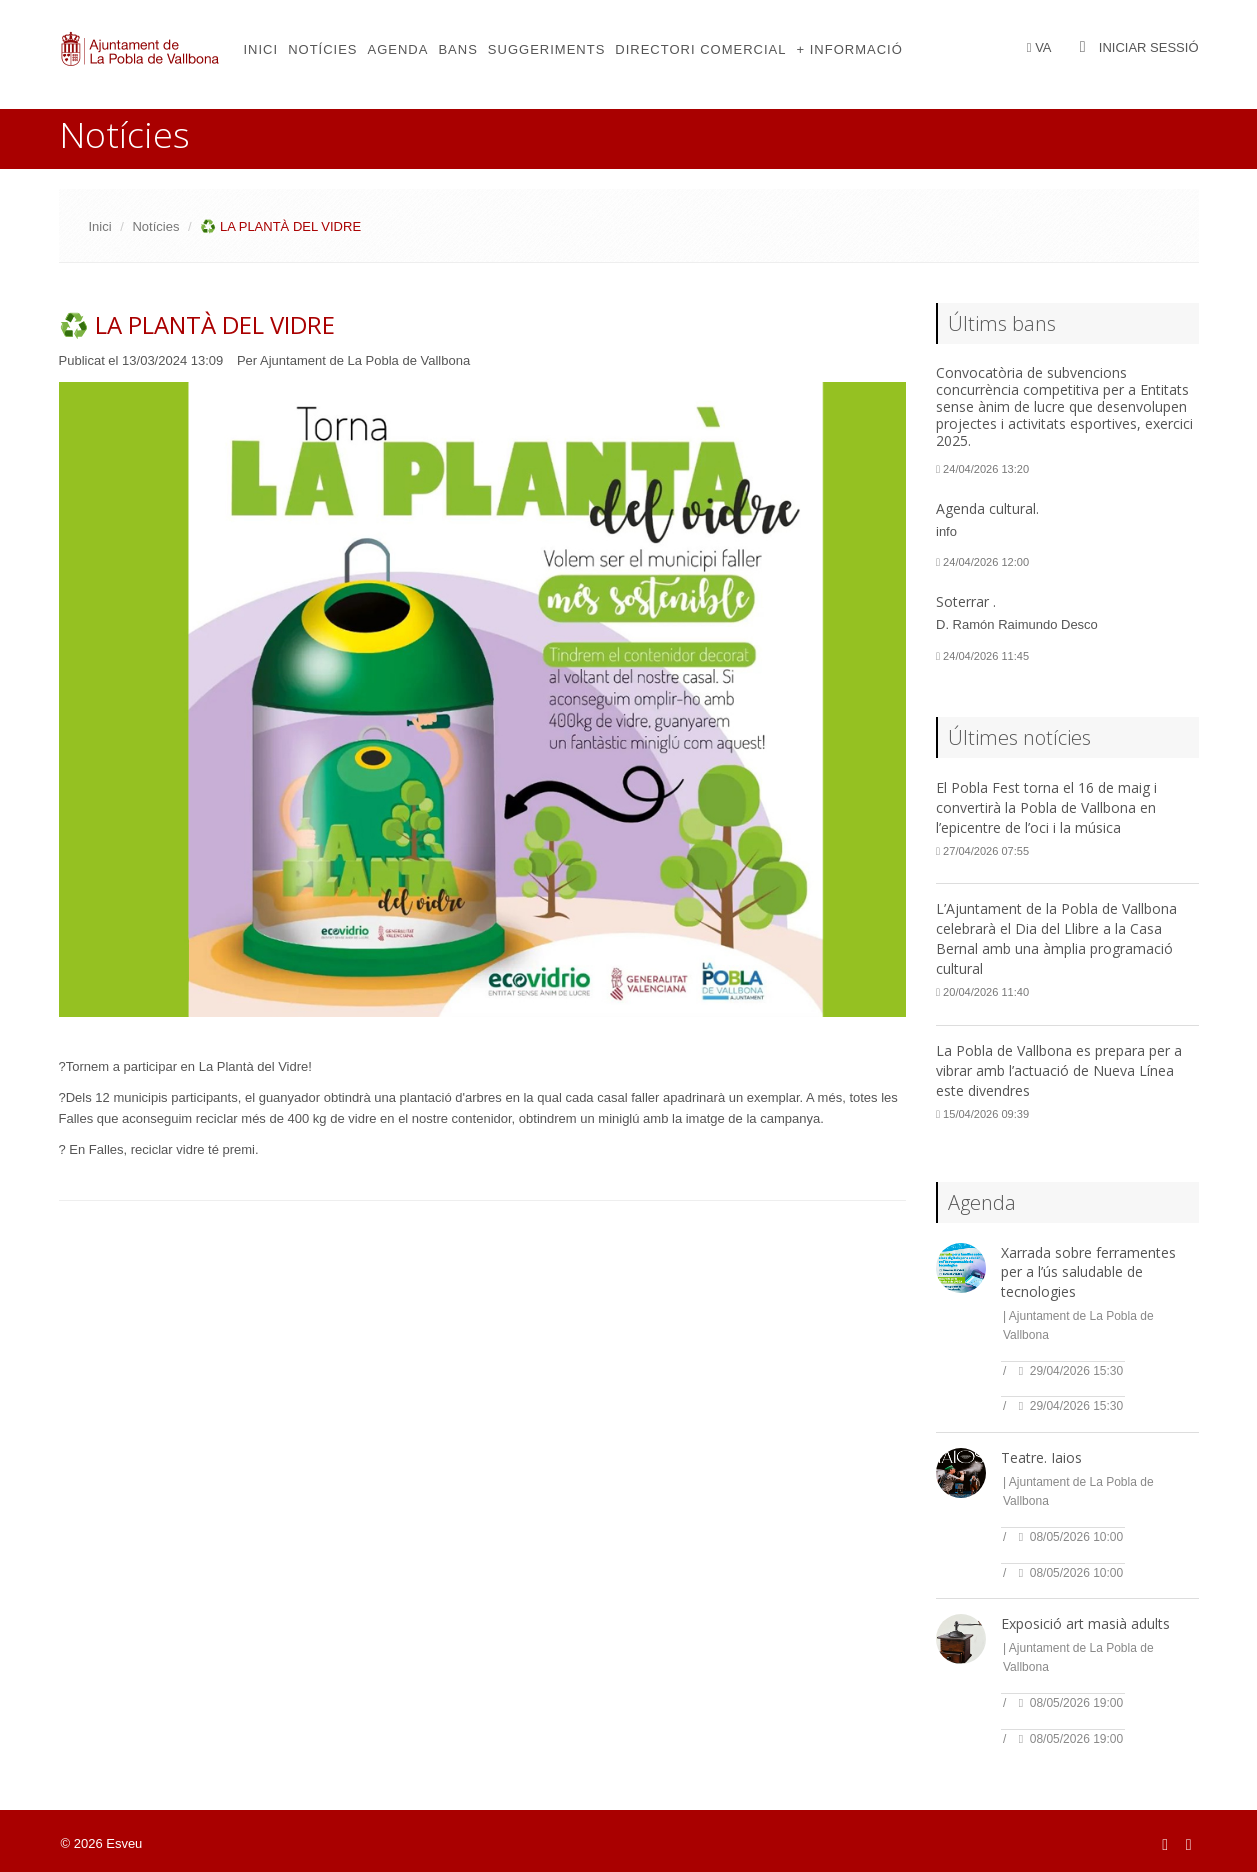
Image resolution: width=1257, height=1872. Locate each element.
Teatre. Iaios (1041, 1457)
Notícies (322, 49)
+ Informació (849, 49)
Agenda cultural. (987, 508)
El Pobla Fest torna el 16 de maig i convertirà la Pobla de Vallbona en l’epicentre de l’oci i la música (1046, 807)
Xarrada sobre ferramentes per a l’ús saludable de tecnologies (1088, 1272)
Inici (261, 49)
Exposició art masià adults (1085, 1623)
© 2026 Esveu (102, 1843)
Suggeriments (546, 49)
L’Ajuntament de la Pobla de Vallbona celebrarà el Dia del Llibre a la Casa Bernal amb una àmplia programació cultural (1056, 938)
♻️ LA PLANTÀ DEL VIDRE (197, 324)
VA (1043, 47)
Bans (457, 49)
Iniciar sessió (1149, 47)
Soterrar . (966, 601)
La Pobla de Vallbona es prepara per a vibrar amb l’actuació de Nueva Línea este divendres (1059, 1070)
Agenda (398, 49)
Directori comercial (700, 49)
